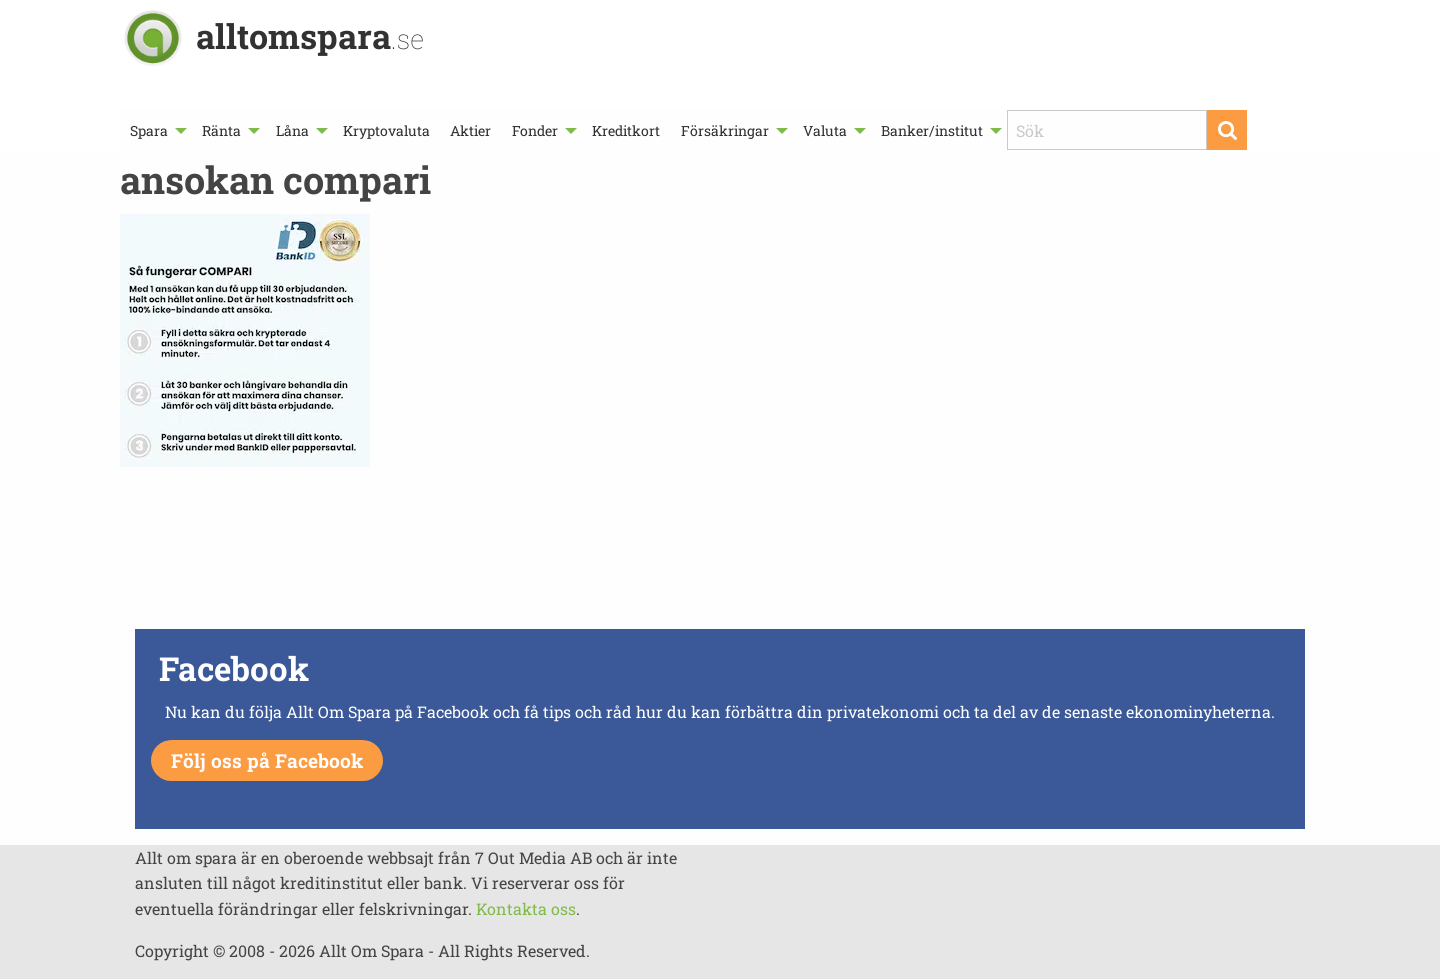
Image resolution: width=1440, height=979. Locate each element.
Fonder (535, 130)
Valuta (825, 130)
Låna (292, 130)
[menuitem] (156, 130)
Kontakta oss (526, 908)
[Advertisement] (720, 553)
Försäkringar (725, 130)
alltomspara (310, 35)
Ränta (221, 130)
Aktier (470, 130)
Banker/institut (932, 130)
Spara (149, 130)
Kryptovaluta (386, 130)
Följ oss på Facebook (267, 760)
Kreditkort (626, 130)
